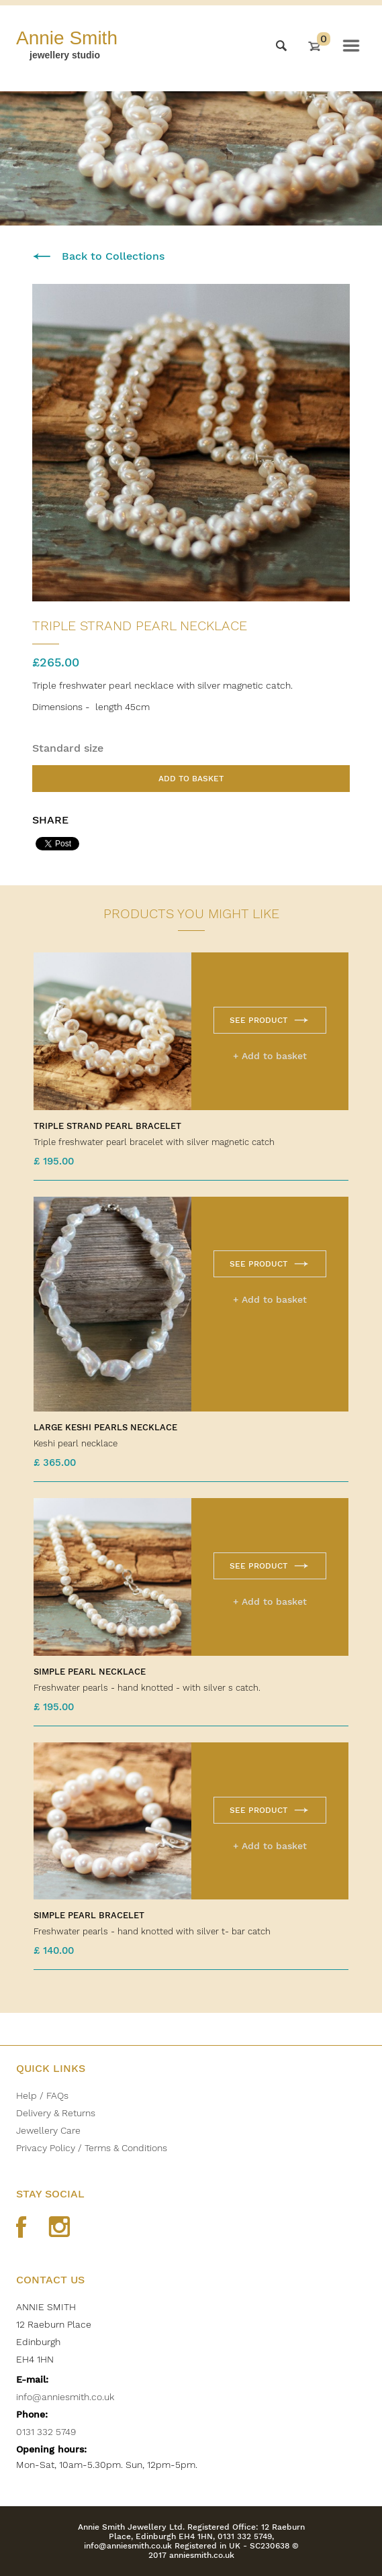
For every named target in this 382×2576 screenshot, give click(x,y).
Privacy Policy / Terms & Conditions (91, 2147)
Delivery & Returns (55, 2113)
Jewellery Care (48, 2130)
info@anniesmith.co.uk (65, 2396)
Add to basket (191, 778)
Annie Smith (66, 38)
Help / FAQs (42, 2095)
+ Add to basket (270, 1055)
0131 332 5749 (46, 2431)
